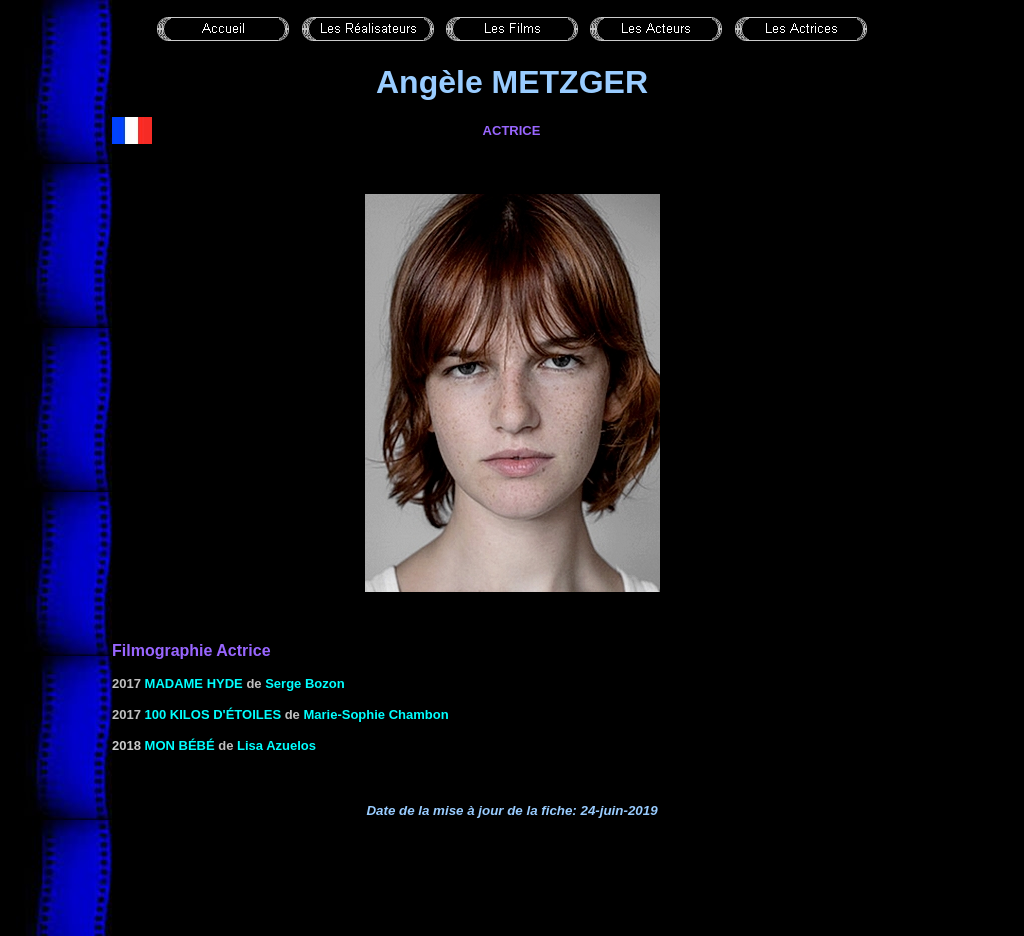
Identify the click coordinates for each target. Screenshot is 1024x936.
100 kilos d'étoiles (213, 714)
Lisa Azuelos (276, 745)
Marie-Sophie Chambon (375, 714)
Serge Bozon (304, 683)
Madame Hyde (194, 683)
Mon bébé (180, 745)
